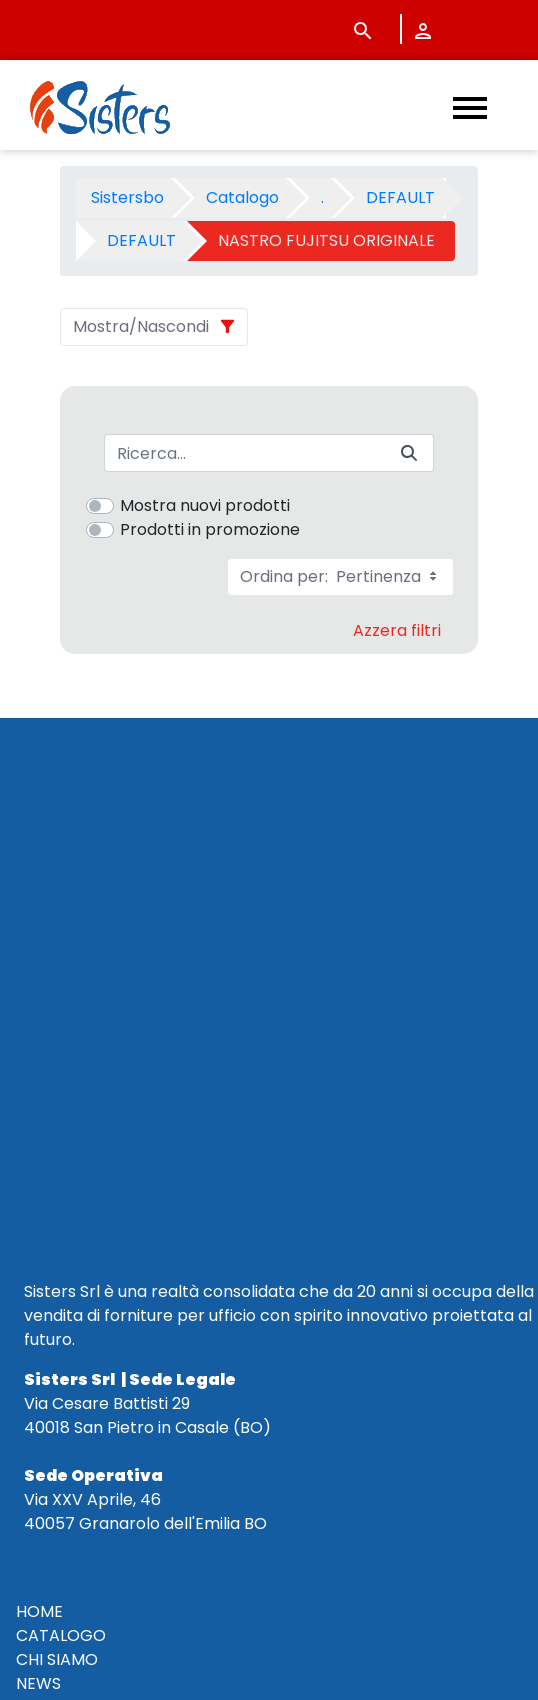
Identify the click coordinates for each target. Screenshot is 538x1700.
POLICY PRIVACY (79, 1281)
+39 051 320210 (94, 1423)
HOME (39, 1113)
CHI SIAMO (57, 1161)
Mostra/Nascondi (141, 326)
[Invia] (409, 453)
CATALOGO (61, 1137)
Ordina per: (340, 576)
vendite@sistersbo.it (136, 1471)
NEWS (38, 1185)
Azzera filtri (397, 630)
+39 (117, 1447)
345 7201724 (184, 1447)
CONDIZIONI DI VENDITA (108, 1233)
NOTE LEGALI (65, 1305)
